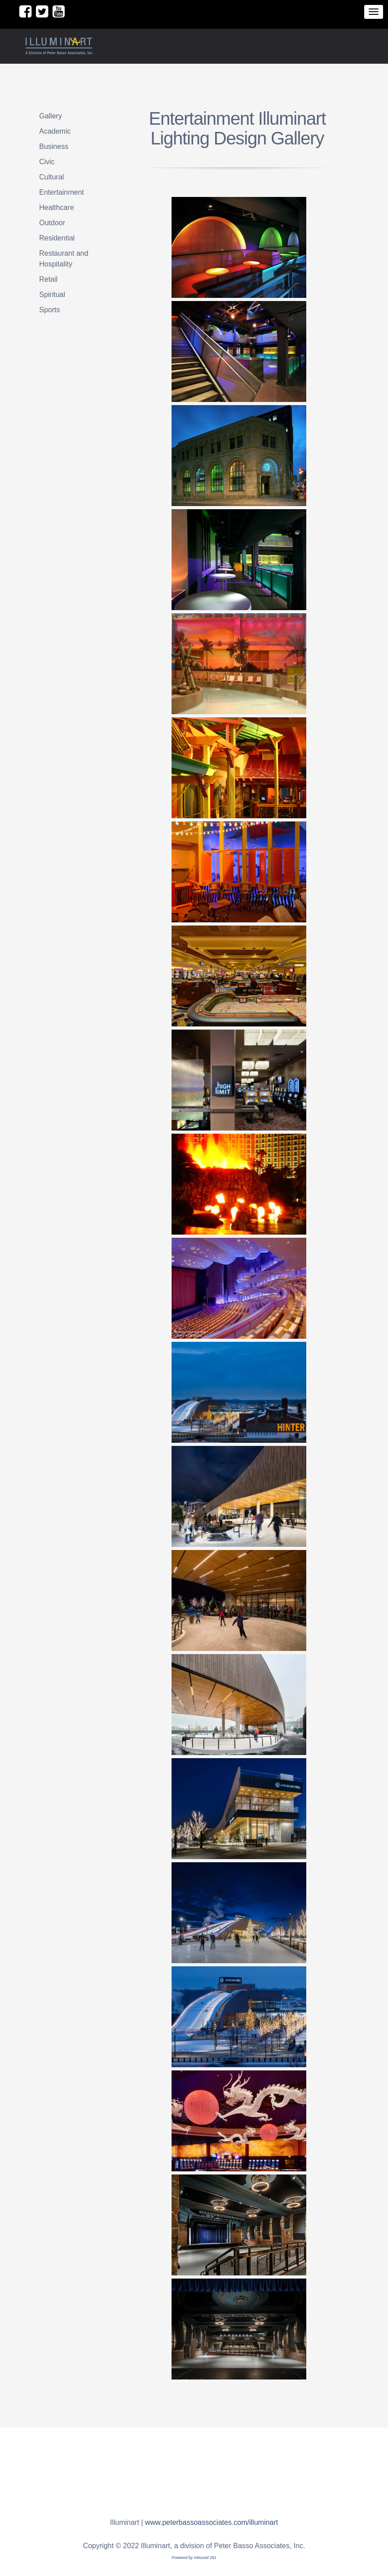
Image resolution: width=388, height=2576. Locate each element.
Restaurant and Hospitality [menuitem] (63, 258)
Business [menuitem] (53, 146)
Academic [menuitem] (55, 131)
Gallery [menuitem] (50, 116)
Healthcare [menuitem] (56, 207)
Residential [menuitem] (57, 238)
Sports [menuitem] (49, 310)
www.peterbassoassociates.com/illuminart (211, 2522)
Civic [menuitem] (47, 162)
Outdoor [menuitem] (52, 223)
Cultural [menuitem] (51, 177)
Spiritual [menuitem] (52, 294)
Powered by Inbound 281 (194, 2557)
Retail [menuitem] (48, 279)
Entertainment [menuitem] (61, 192)
